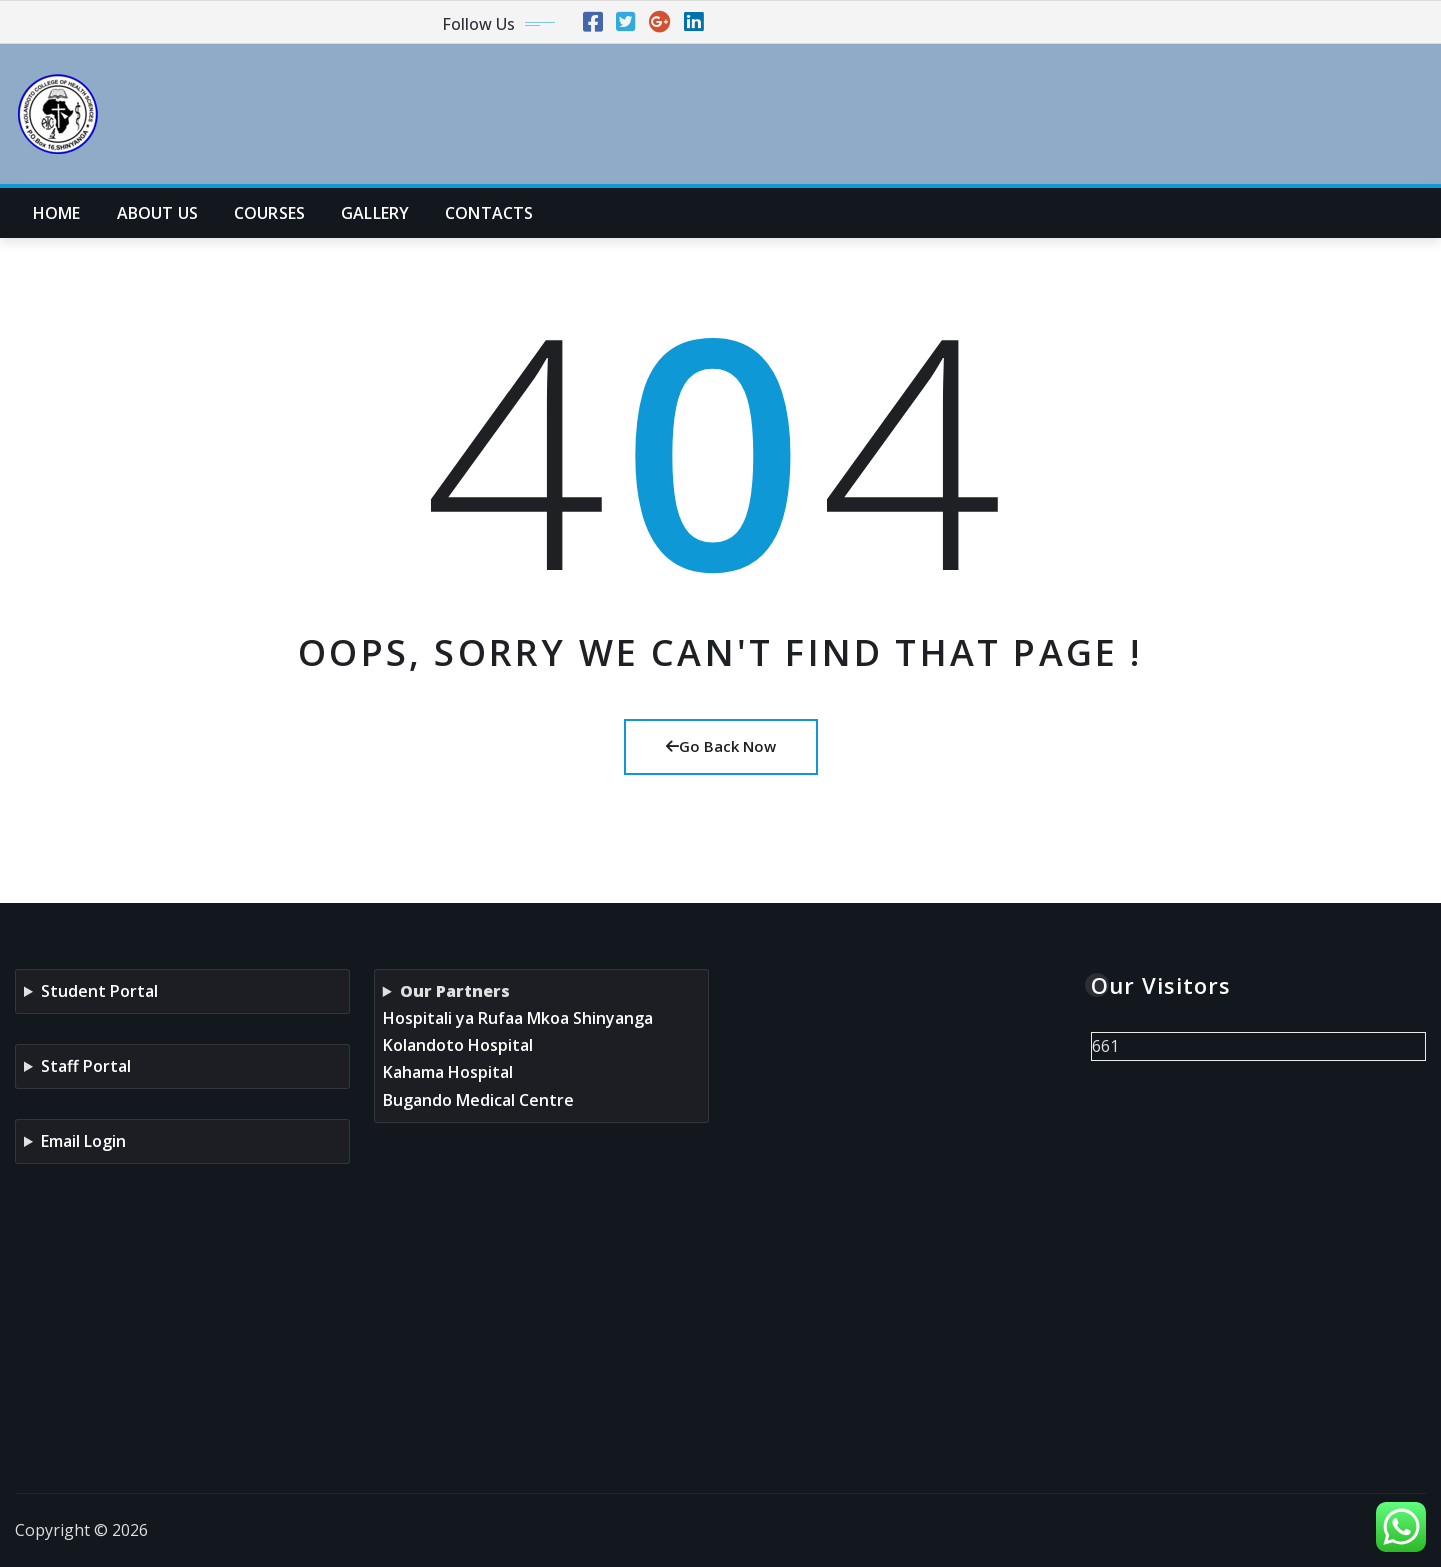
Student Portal (99, 991)
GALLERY (375, 213)
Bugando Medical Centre (478, 1100)
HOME (57, 213)
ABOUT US (157, 213)
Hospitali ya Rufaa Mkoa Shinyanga (518, 1018)
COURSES (269, 213)
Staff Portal (86, 1066)
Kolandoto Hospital (458, 1045)
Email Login (83, 1141)
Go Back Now (721, 746)
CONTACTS (489, 213)
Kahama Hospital (448, 1072)
